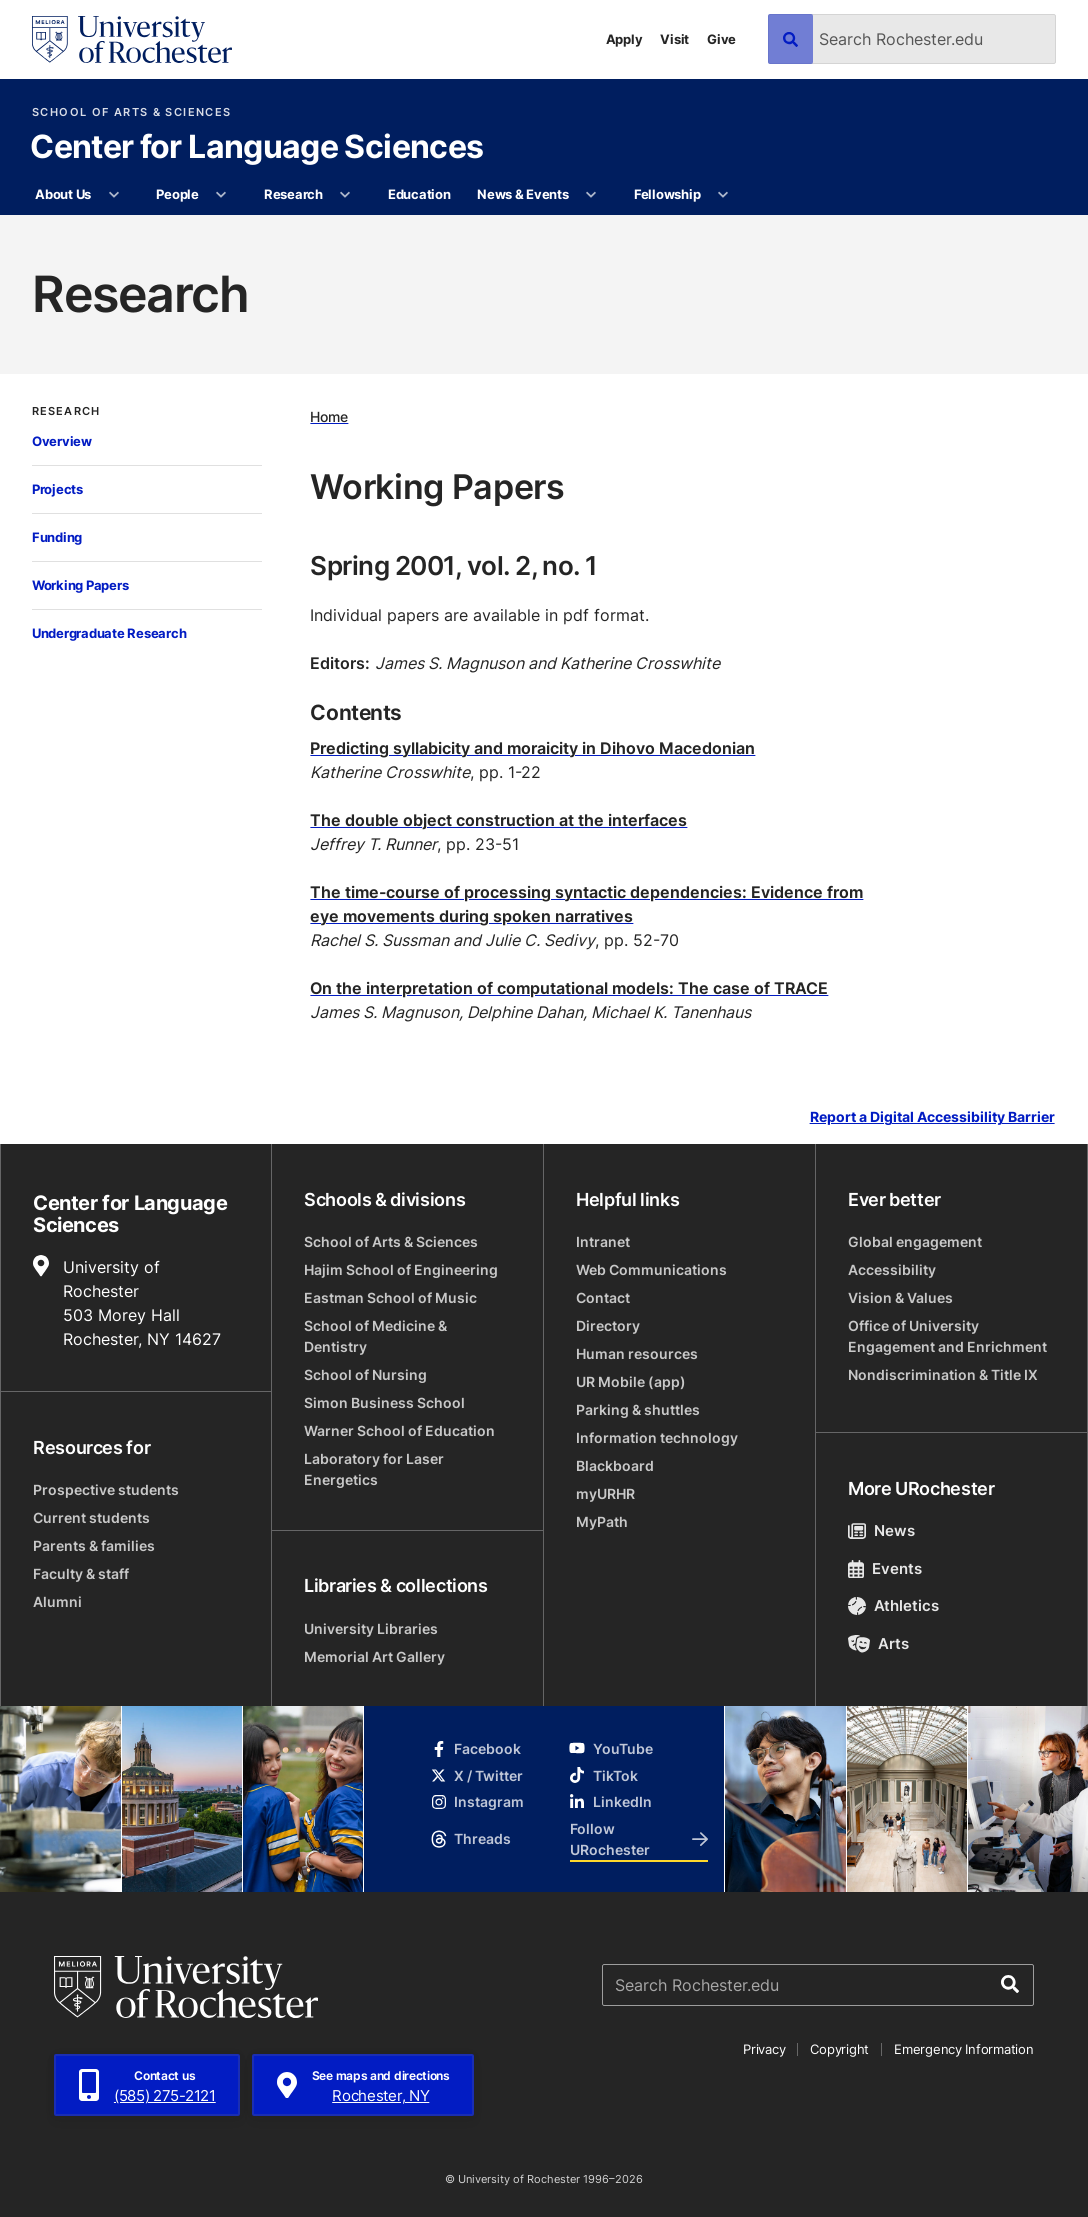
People (177, 194)
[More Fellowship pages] (723, 195)
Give (721, 39)
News (881, 1530)
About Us (63, 194)
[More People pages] (221, 195)
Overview (62, 441)
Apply (624, 39)
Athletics (893, 1605)
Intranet (603, 1241)
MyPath (602, 1521)
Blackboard (615, 1465)
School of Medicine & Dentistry (375, 1336)
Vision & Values (900, 1297)
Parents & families (94, 1545)
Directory (608, 1325)
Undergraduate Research (109, 633)
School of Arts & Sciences (131, 112)
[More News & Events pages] (591, 195)
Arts (878, 1643)
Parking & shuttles (638, 1409)
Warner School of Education (399, 1430)
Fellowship (667, 194)
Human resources (637, 1353)
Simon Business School (384, 1402)
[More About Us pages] (113, 195)
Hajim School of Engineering (401, 1269)
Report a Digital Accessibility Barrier (932, 1117)
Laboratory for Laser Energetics (374, 1469)
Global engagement (915, 1241)
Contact (603, 1297)
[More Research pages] (345, 195)
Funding (57, 537)
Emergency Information (964, 2049)
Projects (57, 489)
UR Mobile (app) (631, 1381)
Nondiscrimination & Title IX (943, 1374)
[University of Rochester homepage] (132, 39)
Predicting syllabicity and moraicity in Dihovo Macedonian (532, 748)
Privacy (764, 2049)
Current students (91, 1517)
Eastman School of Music (390, 1297)
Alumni (57, 1601)
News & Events (523, 194)
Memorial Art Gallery (374, 1656)
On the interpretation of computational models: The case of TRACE (569, 988)
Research (293, 194)
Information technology (657, 1437)
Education (419, 194)
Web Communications (651, 1269)
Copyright (839, 2049)
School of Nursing (365, 1374)
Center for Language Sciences (256, 148)
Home (329, 416)
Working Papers (80, 585)
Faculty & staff (81, 1573)
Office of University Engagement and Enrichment (947, 1336)
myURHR (605, 1493)
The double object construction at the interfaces (498, 820)
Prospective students (106, 1489)
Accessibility (892, 1269)
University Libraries (371, 1628)
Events (885, 1568)
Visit (674, 39)
